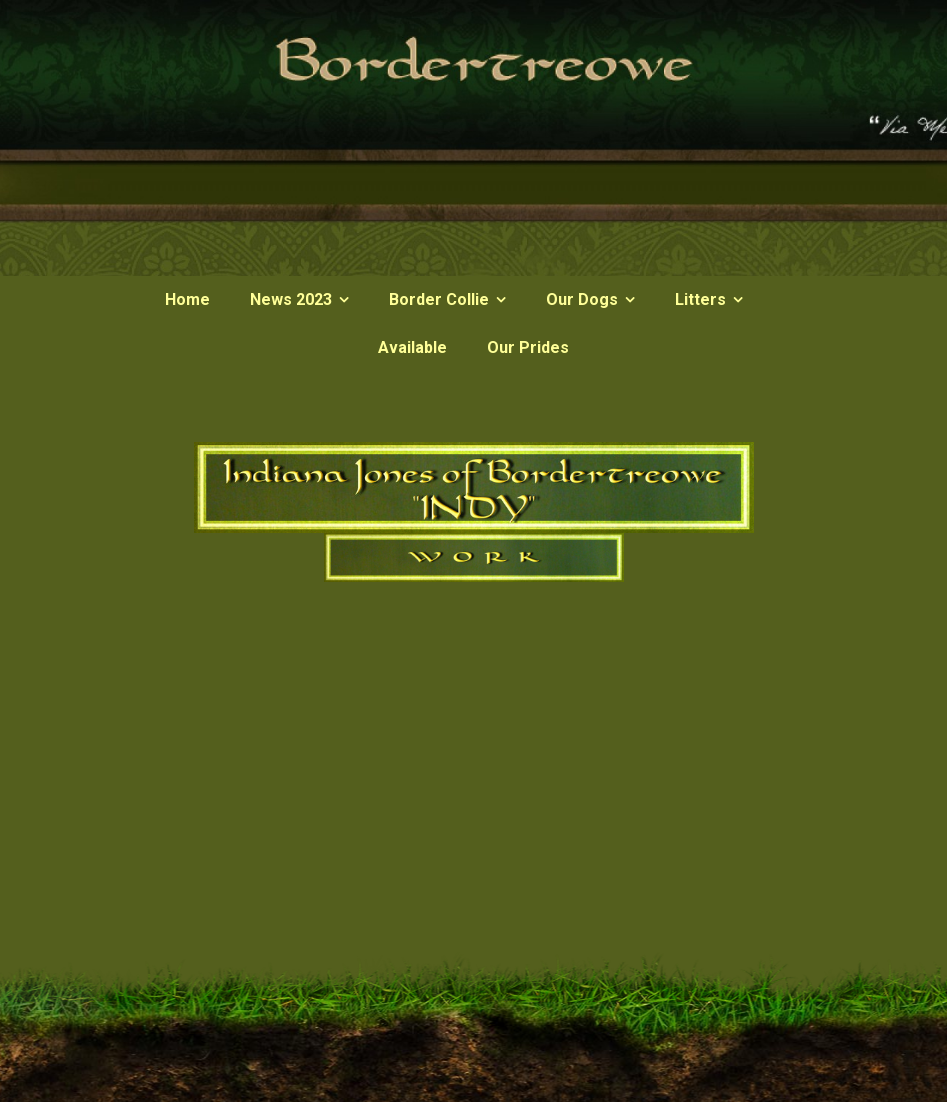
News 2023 (291, 299)
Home (187, 299)
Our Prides (528, 347)
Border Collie (439, 299)
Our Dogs (582, 299)
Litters (700, 299)
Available (412, 347)
